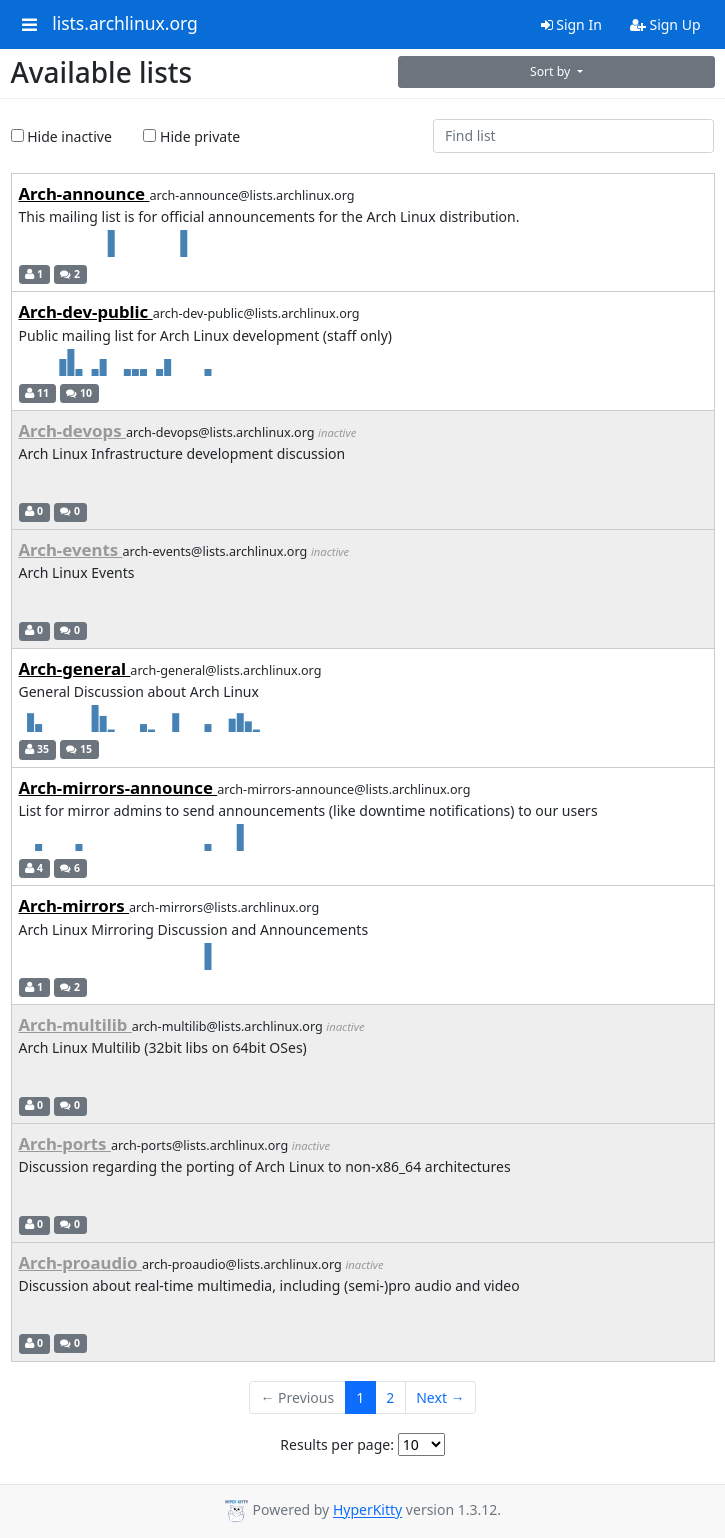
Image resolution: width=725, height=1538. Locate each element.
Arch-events (71, 549)
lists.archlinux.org (125, 24)
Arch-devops (72, 430)
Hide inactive (61, 136)
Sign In (571, 24)
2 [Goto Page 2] (390, 1397)
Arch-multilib (75, 1024)
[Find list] (573, 136)
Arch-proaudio (80, 1262)
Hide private (191, 136)
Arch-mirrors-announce (118, 787)
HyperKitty (367, 1510)
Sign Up (665, 24)
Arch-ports (65, 1143)
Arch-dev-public (86, 311)
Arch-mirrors (74, 905)
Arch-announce (84, 193)
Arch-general (75, 668)
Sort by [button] (552, 71)
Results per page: (337, 1444)
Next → (440, 1397)
